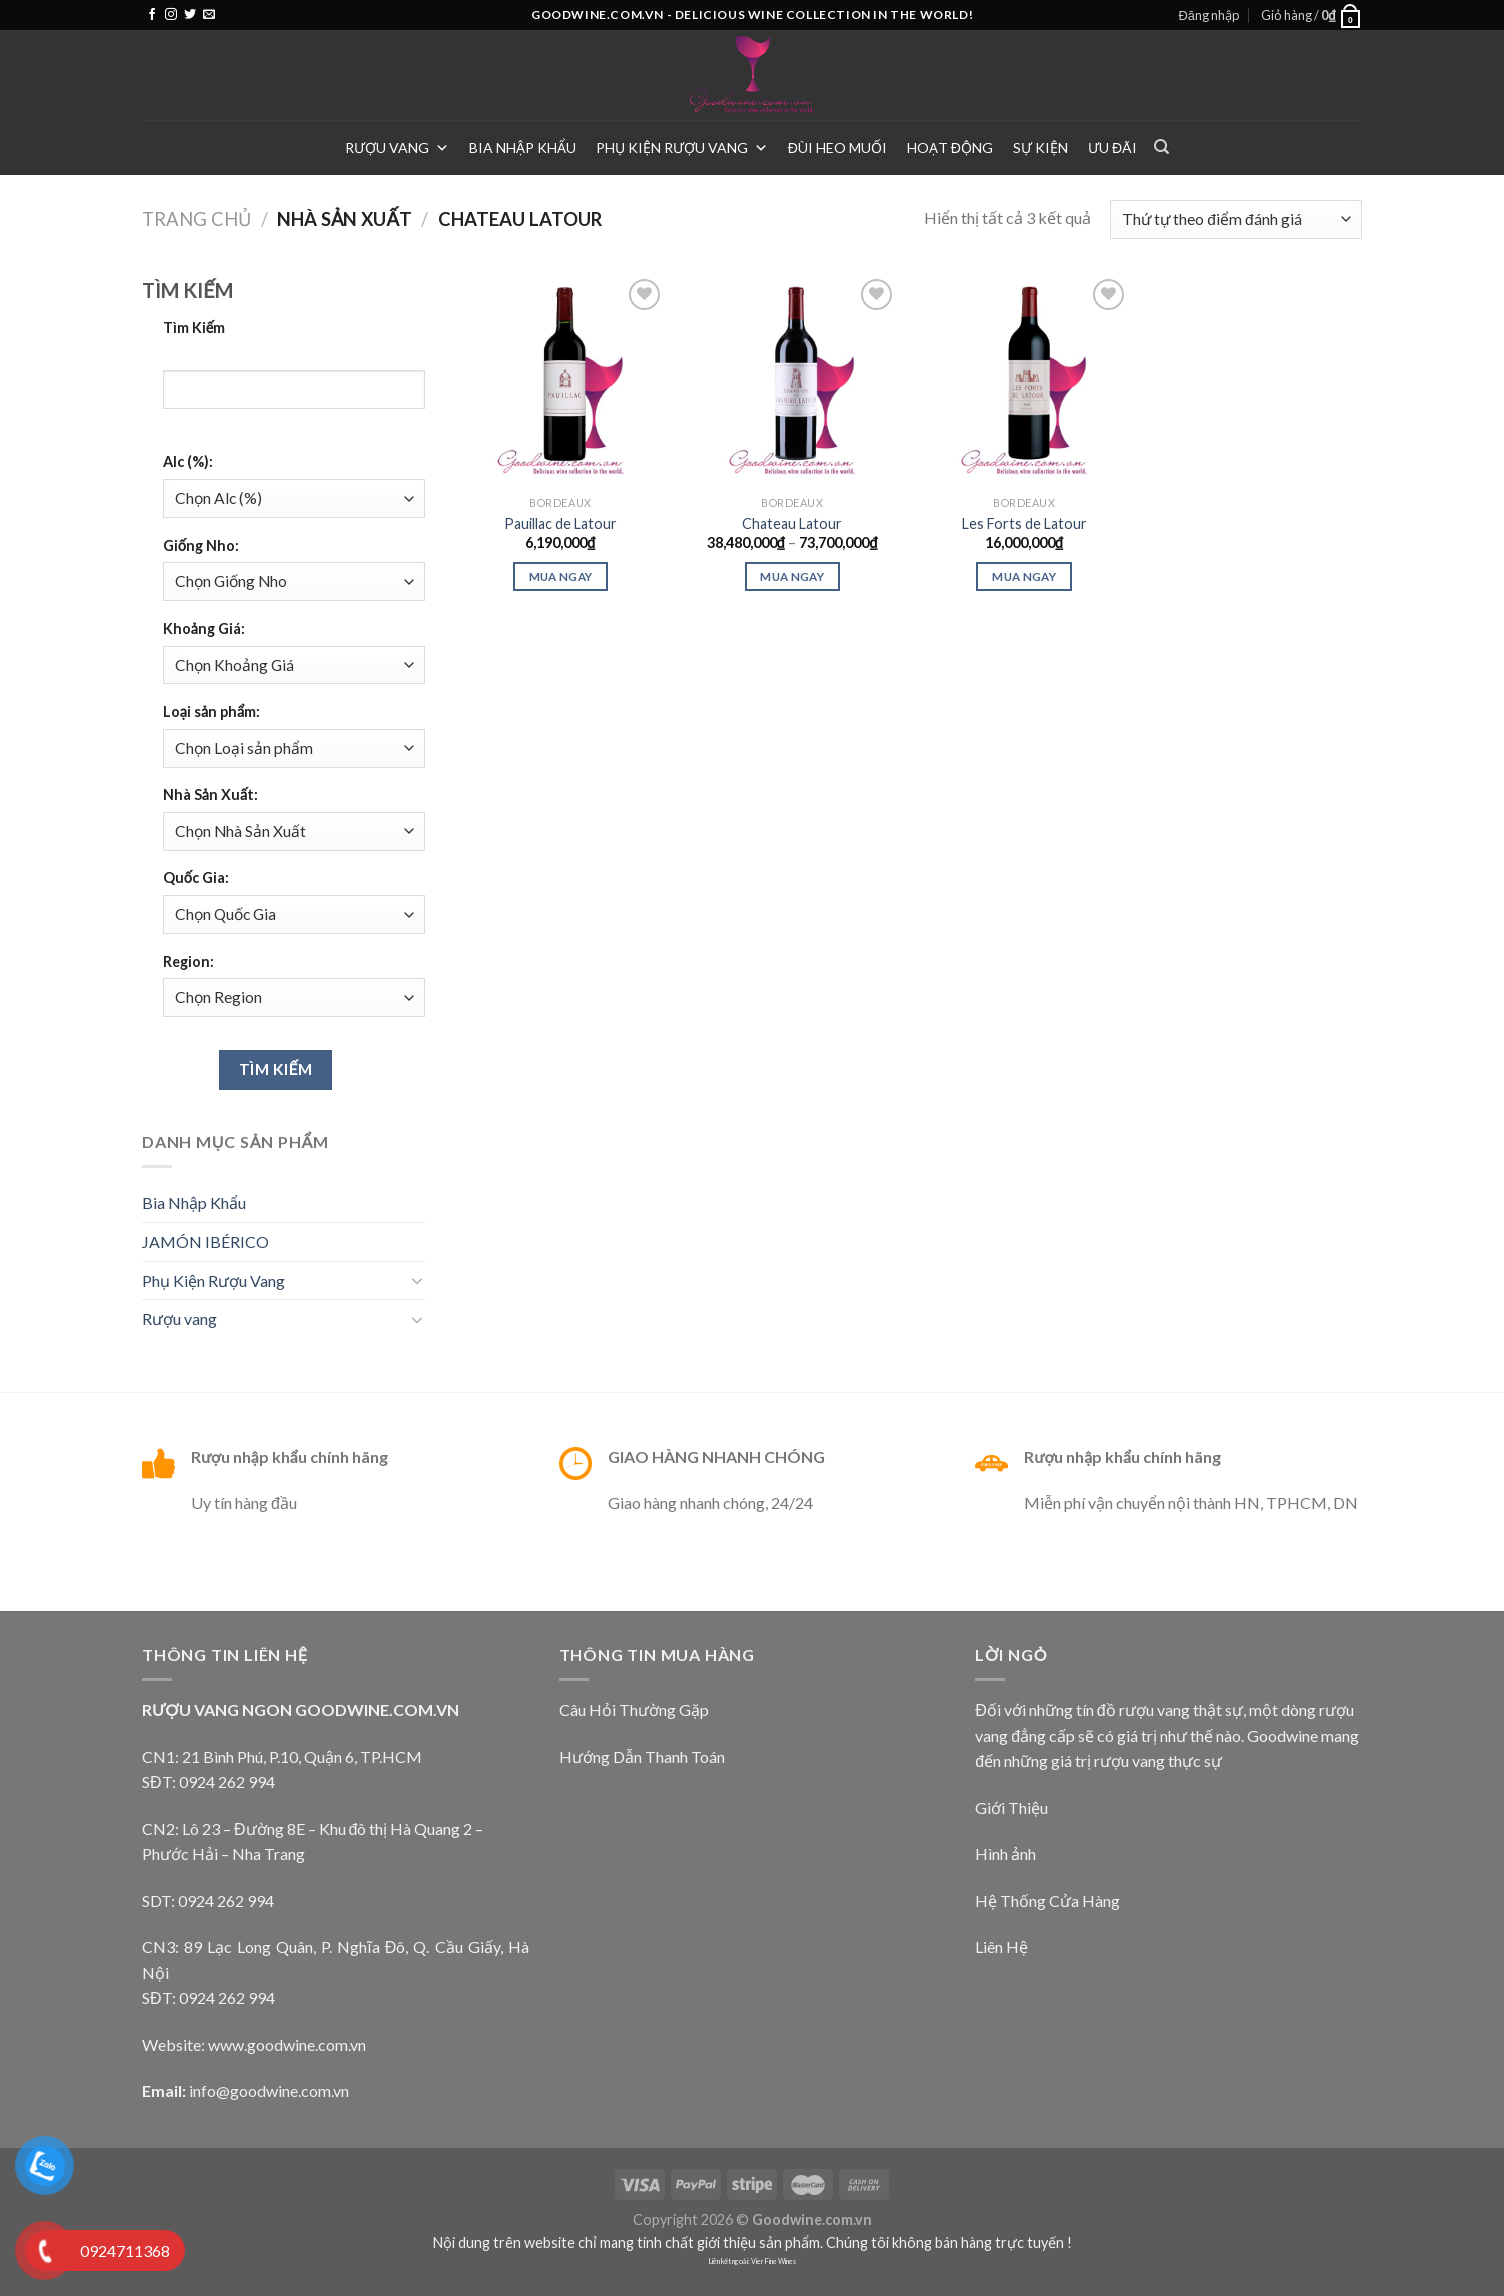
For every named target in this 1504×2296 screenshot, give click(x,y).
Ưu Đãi (1112, 147)
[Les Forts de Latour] (1024, 380)
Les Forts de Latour (1024, 523)
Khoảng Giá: (204, 628)
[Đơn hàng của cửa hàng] (1236, 219)
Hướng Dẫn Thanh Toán (642, 1756)
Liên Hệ (1001, 1946)
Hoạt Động (950, 147)
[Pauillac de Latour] (560, 380)
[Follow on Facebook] (152, 15)
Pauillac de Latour (560, 523)
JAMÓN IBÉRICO (205, 1241)
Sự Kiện (1040, 147)
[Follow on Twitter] (190, 15)
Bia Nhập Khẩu (522, 147)
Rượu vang (397, 147)
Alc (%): (188, 461)
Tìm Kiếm (194, 327)
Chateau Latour (792, 523)
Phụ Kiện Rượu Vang (682, 147)
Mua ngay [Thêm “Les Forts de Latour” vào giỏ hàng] (1024, 576)
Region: (188, 961)
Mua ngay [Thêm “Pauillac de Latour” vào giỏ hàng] (561, 576)
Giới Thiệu (1011, 1807)
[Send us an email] (209, 15)
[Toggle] (417, 1280)
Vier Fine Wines (773, 2261)
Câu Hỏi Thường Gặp (634, 1709)
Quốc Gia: (196, 877)
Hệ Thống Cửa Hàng (1047, 1900)
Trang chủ (196, 219)
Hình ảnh (1005, 1853)
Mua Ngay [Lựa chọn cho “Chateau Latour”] (792, 576)
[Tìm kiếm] (1161, 147)
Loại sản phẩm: (211, 711)
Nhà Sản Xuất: (210, 794)
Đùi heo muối (837, 147)
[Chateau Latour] (792, 380)
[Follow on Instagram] (171, 15)
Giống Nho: (201, 545)
